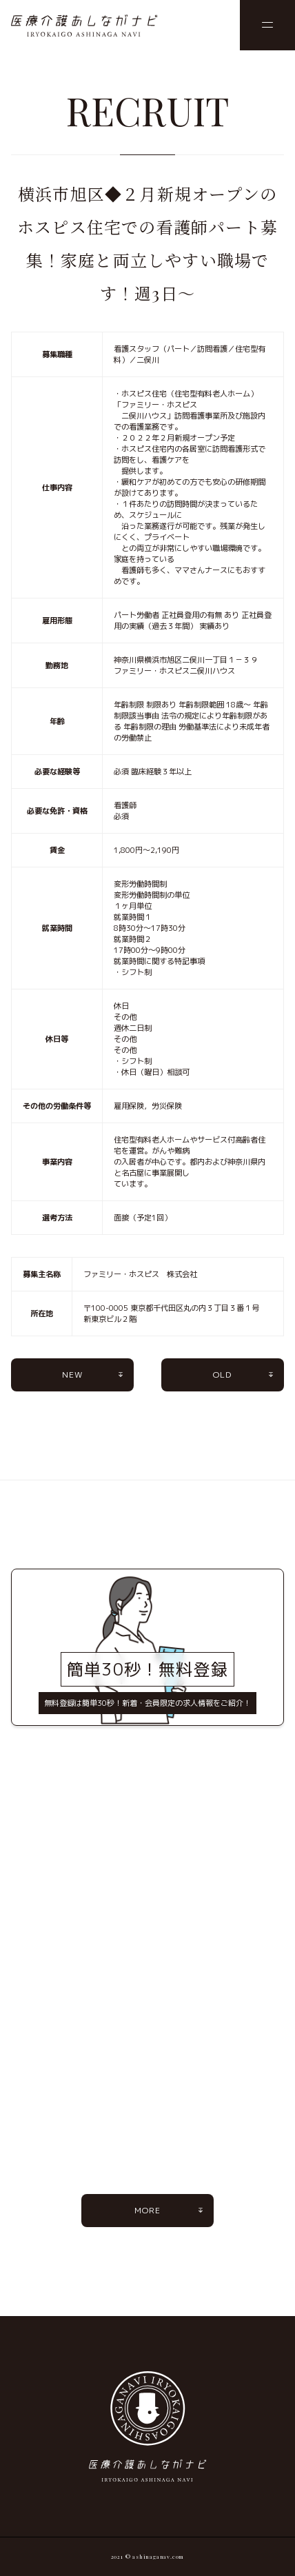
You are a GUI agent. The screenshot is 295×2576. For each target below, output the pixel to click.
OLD (222, 1374)
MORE (147, 2210)
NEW (72, 1374)
